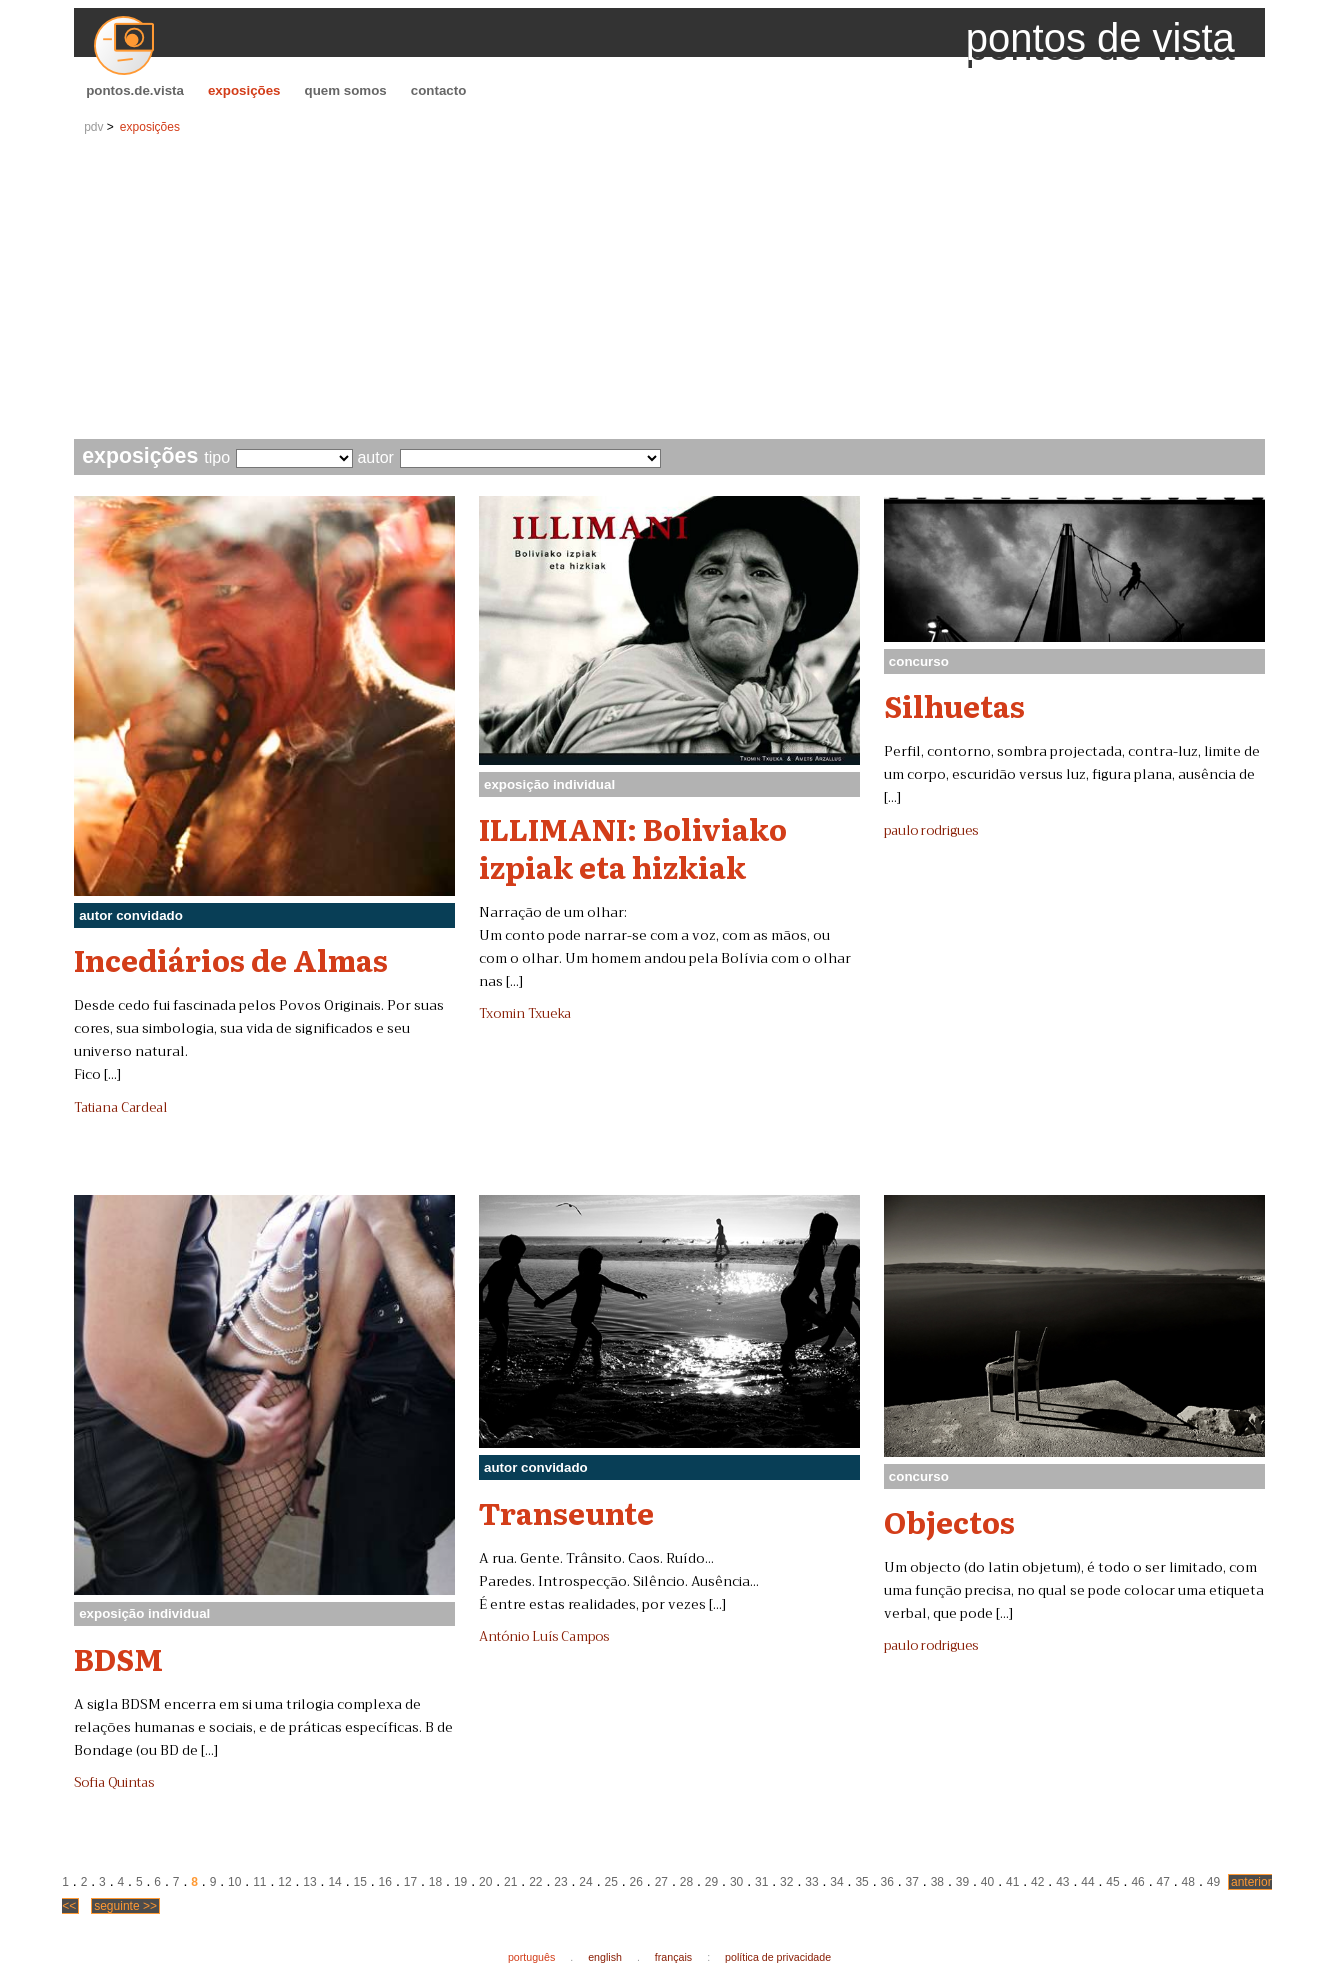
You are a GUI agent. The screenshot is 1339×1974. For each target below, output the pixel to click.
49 (1213, 1882)
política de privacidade (778, 1957)
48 (1188, 1882)
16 (385, 1882)
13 (309, 1882)
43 (1062, 1882)
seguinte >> (125, 1906)
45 (1112, 1882)
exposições (244, 90)
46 (1137, 1882)
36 (886, 1882)
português (531, 1957)
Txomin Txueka (525, 1014)
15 (360, 1882)
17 (410, 1882)
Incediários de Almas (231, 959)
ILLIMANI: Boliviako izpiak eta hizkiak (633, 846)
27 (661, 1882)
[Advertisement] (669, 289)
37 (912, 1882)
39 (962, 1882)
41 (1012, 1882)
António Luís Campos (544, 1637)
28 (686, 1882)
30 (736, 1882)
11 (259, 1882)
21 (510, 1882)
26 (636, 1882)
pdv (93, 127)
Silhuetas (954, 705)
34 (836, 1882)
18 (435, 1882)
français (673, 1957)
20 (485, 1882)
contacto (439, 90)
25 (610, 1882)
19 (460, 1882)
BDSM (118, 1658)
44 (1087, 1882)
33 (811, 1882)
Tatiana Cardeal (120, 1108)
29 (711, 1882)
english (605, 1957)
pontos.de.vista (135, 90)
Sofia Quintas (114, 1783)
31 (761, 1882)
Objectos (949, 1521)
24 (585, 1882)
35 (861, 1882)
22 (535, 1882)
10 (234, 1882)
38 (937, 1882)
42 (1037, 1882)
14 (334, 1882)
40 (987, 1882)
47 (1163, 1882)
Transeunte (566, 1512)
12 (284, 1882)
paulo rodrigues (931, 831)
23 (560, 1882)
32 (786, 1882)
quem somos (346, 90)
